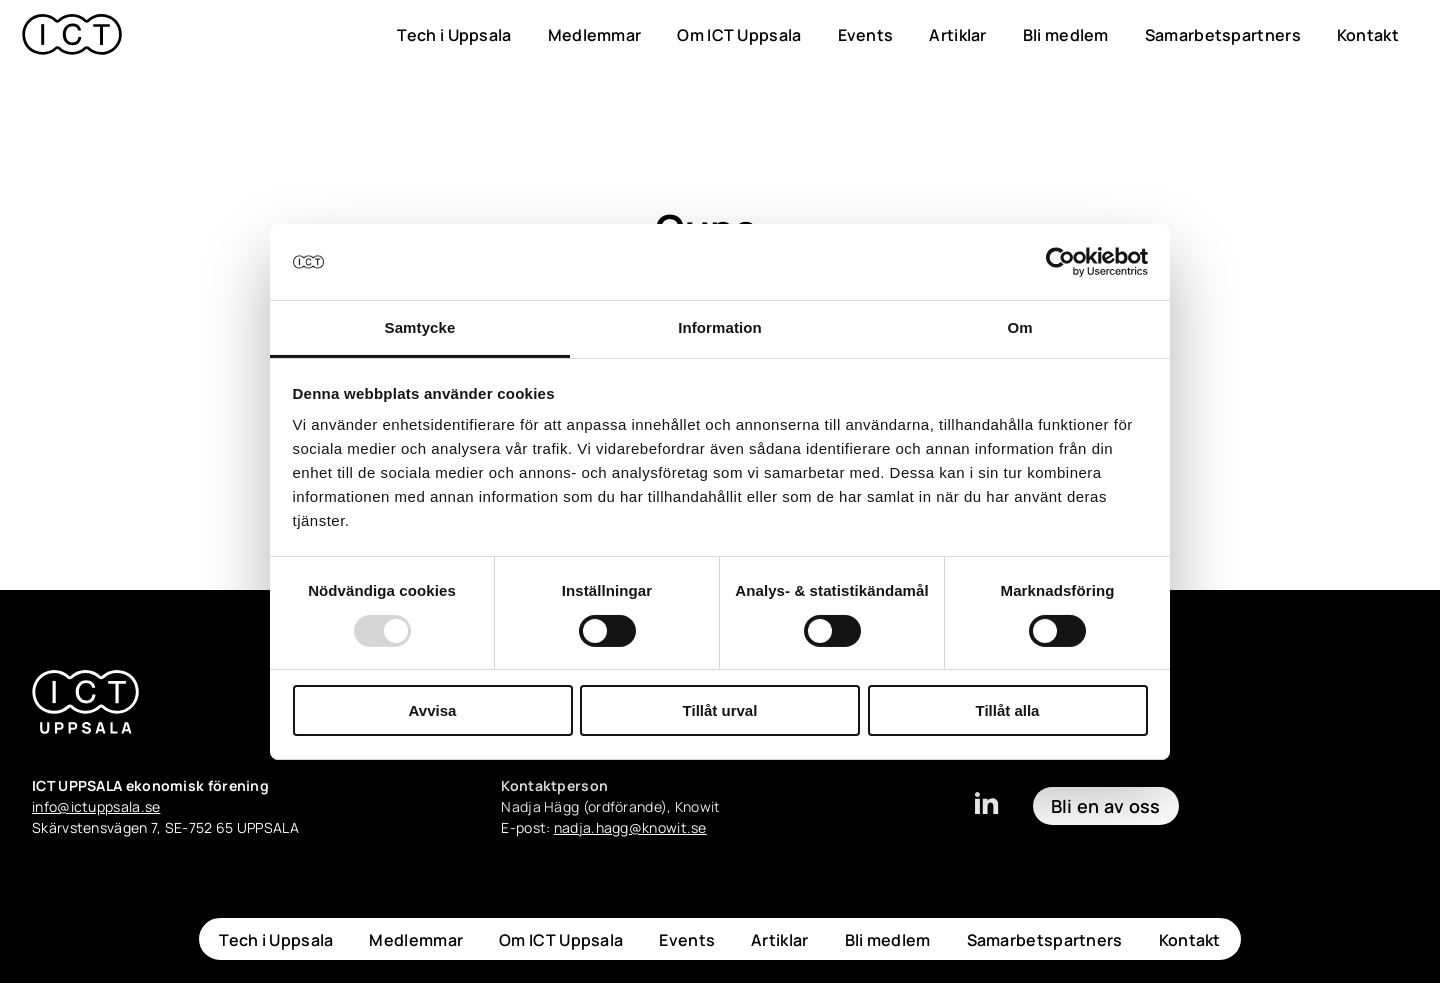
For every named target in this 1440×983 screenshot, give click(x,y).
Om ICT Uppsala (739, 35)
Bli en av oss (1106, 806)
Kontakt (1368, 35)
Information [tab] (720, 327)
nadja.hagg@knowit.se (630, 827)
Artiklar (957, 35)
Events (866, 35)
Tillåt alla (1008, 710)
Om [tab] (1019, 327)
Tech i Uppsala (454, 35)
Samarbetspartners (1223, 35)
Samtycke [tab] (420, 327)
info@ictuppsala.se (96, 806)
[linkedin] (986, 812)
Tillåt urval (720, 710)
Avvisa (433, 710)
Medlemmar (595, 35)
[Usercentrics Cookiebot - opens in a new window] (1060, 262)
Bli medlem (1066, 35)
